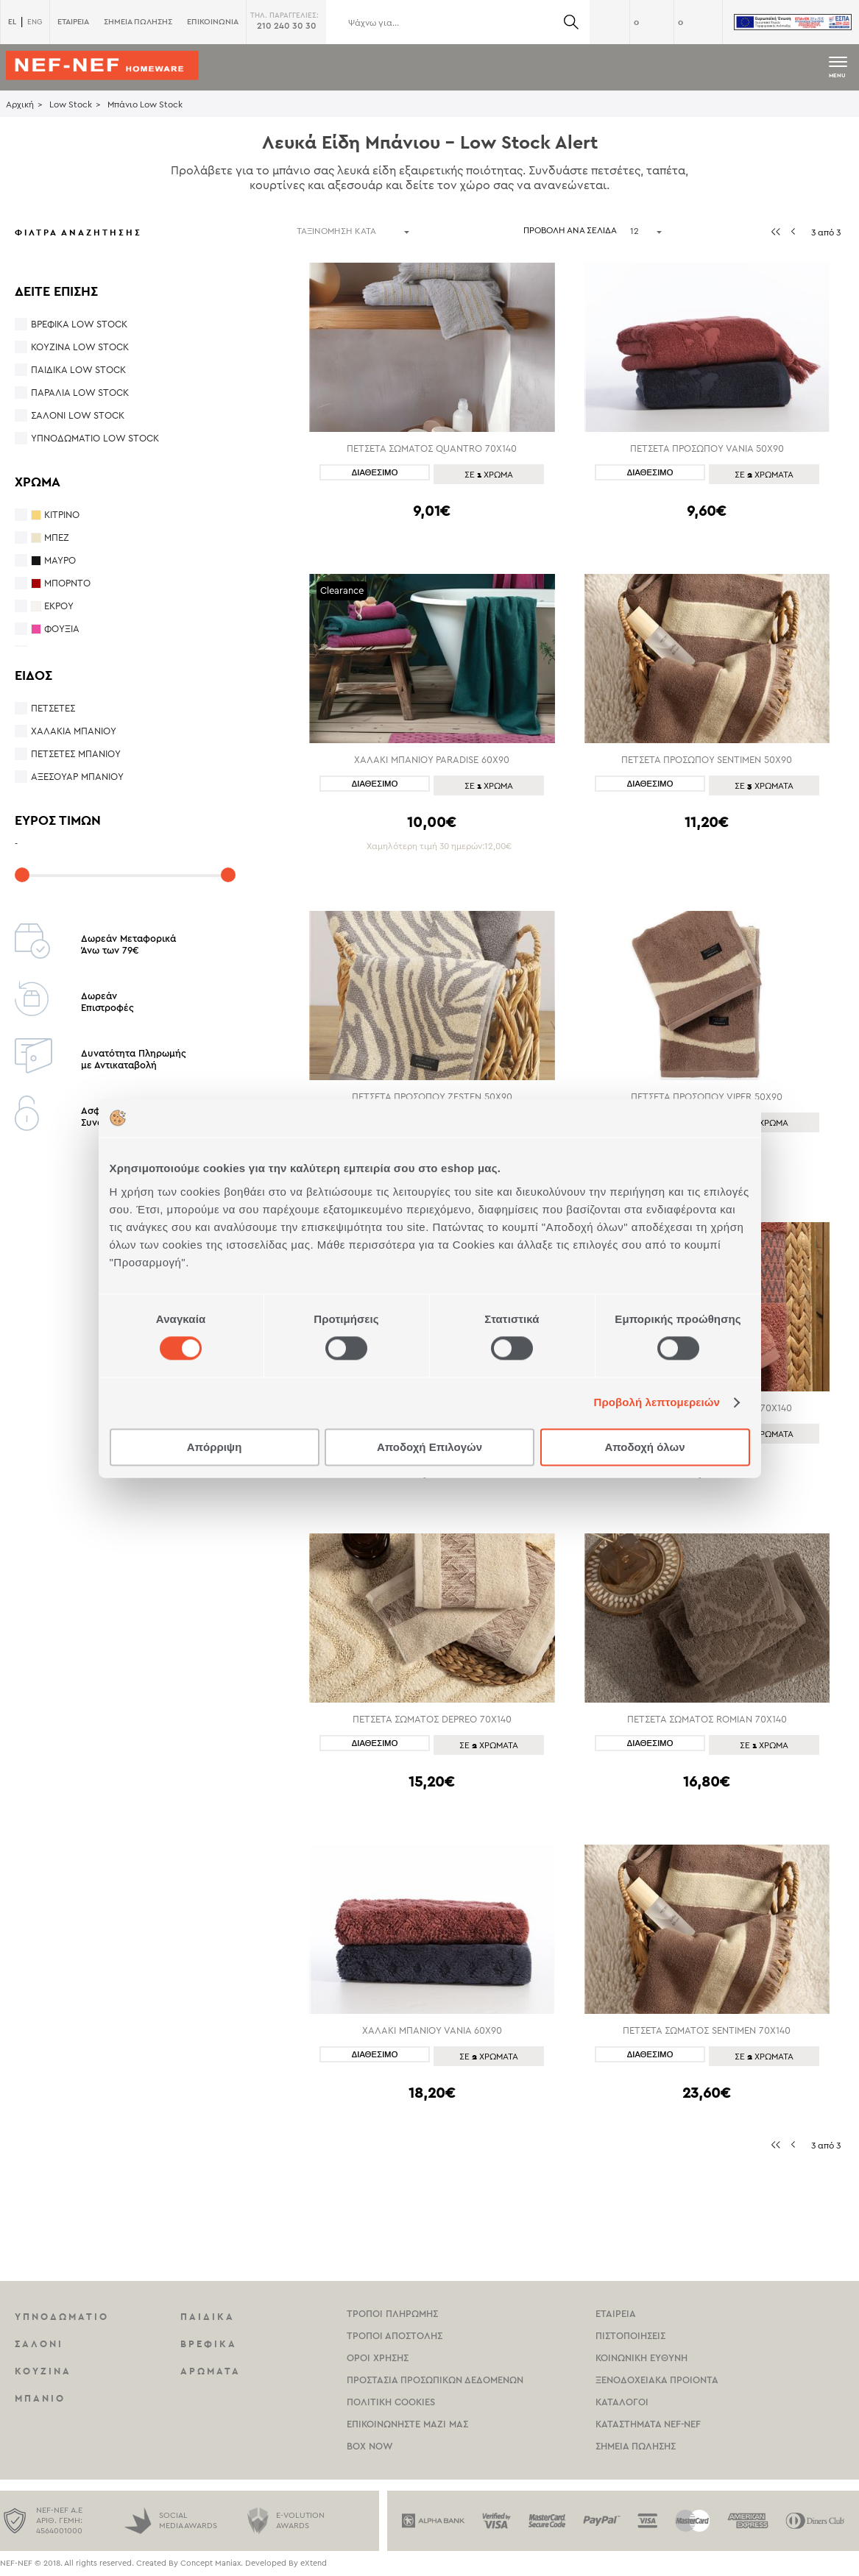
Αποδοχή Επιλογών (429, 1447)
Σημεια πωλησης (635, 2446)
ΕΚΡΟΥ (59, 606)
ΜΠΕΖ (56, 537)
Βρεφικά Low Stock (79, 324)
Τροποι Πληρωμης (392, 2313)
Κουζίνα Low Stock (80, 347)
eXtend (313, 2563)
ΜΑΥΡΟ (60, 560)
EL (12, 21)
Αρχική (20, 104)
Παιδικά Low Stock (78, 370)
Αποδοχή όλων (644, 1447)
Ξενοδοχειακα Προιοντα (656, 2380)
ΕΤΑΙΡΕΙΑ (73, 22)
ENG (34, 22)
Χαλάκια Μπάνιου (73, 731)
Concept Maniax (210, 2563)
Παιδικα (207, 2316)
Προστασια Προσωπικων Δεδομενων (435, 2380)
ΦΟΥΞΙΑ (61, 629)
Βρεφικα (208, 2344)
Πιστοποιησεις (630, 2336)
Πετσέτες (53, 708)
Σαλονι (39, 2344)
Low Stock (70, 104)
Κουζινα (43, 2371)
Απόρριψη (214, 1447)
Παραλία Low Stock (80, 392)
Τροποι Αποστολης (394, 2336)
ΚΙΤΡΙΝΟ (61, 514)
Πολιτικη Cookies (391, 2402)
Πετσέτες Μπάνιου (76, 754)
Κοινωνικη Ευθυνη (641, 2358)
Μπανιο (40, 2398)
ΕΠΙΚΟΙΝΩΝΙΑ (212, 22)
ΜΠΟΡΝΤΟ (67, 583)
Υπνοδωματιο (62, 2316)
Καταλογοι (621, 2402)
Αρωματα (210, 2371)
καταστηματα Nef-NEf (648, 2424)
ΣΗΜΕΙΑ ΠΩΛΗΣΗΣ (138, 22)
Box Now (370, 2446)
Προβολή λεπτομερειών (657, 1403)
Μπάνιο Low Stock (145, 104)
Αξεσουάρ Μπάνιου (77, 776)
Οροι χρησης (378, 2358)
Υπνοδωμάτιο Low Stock (95, 438)
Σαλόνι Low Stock (77, 415)
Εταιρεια (615, 2313)
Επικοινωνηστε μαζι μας (407, 2424)
